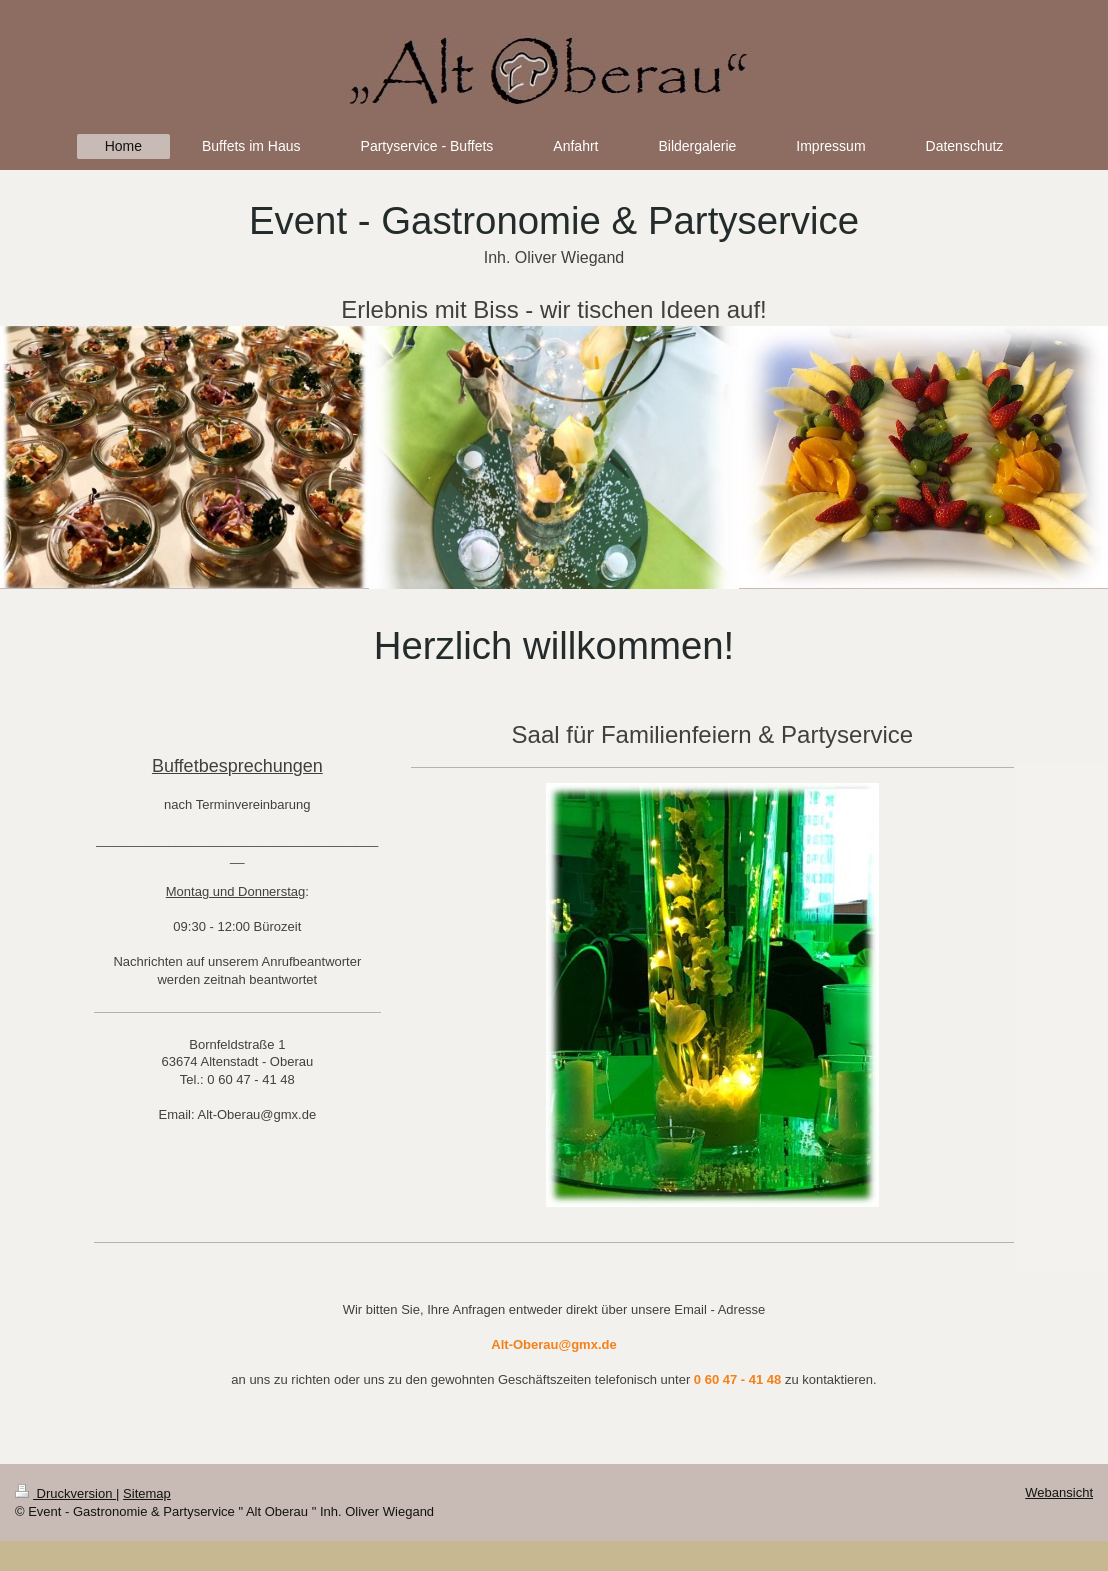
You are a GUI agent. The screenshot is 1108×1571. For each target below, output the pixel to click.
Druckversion (65, 1493)
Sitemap (147, 1493)
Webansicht (1059, 1492)
